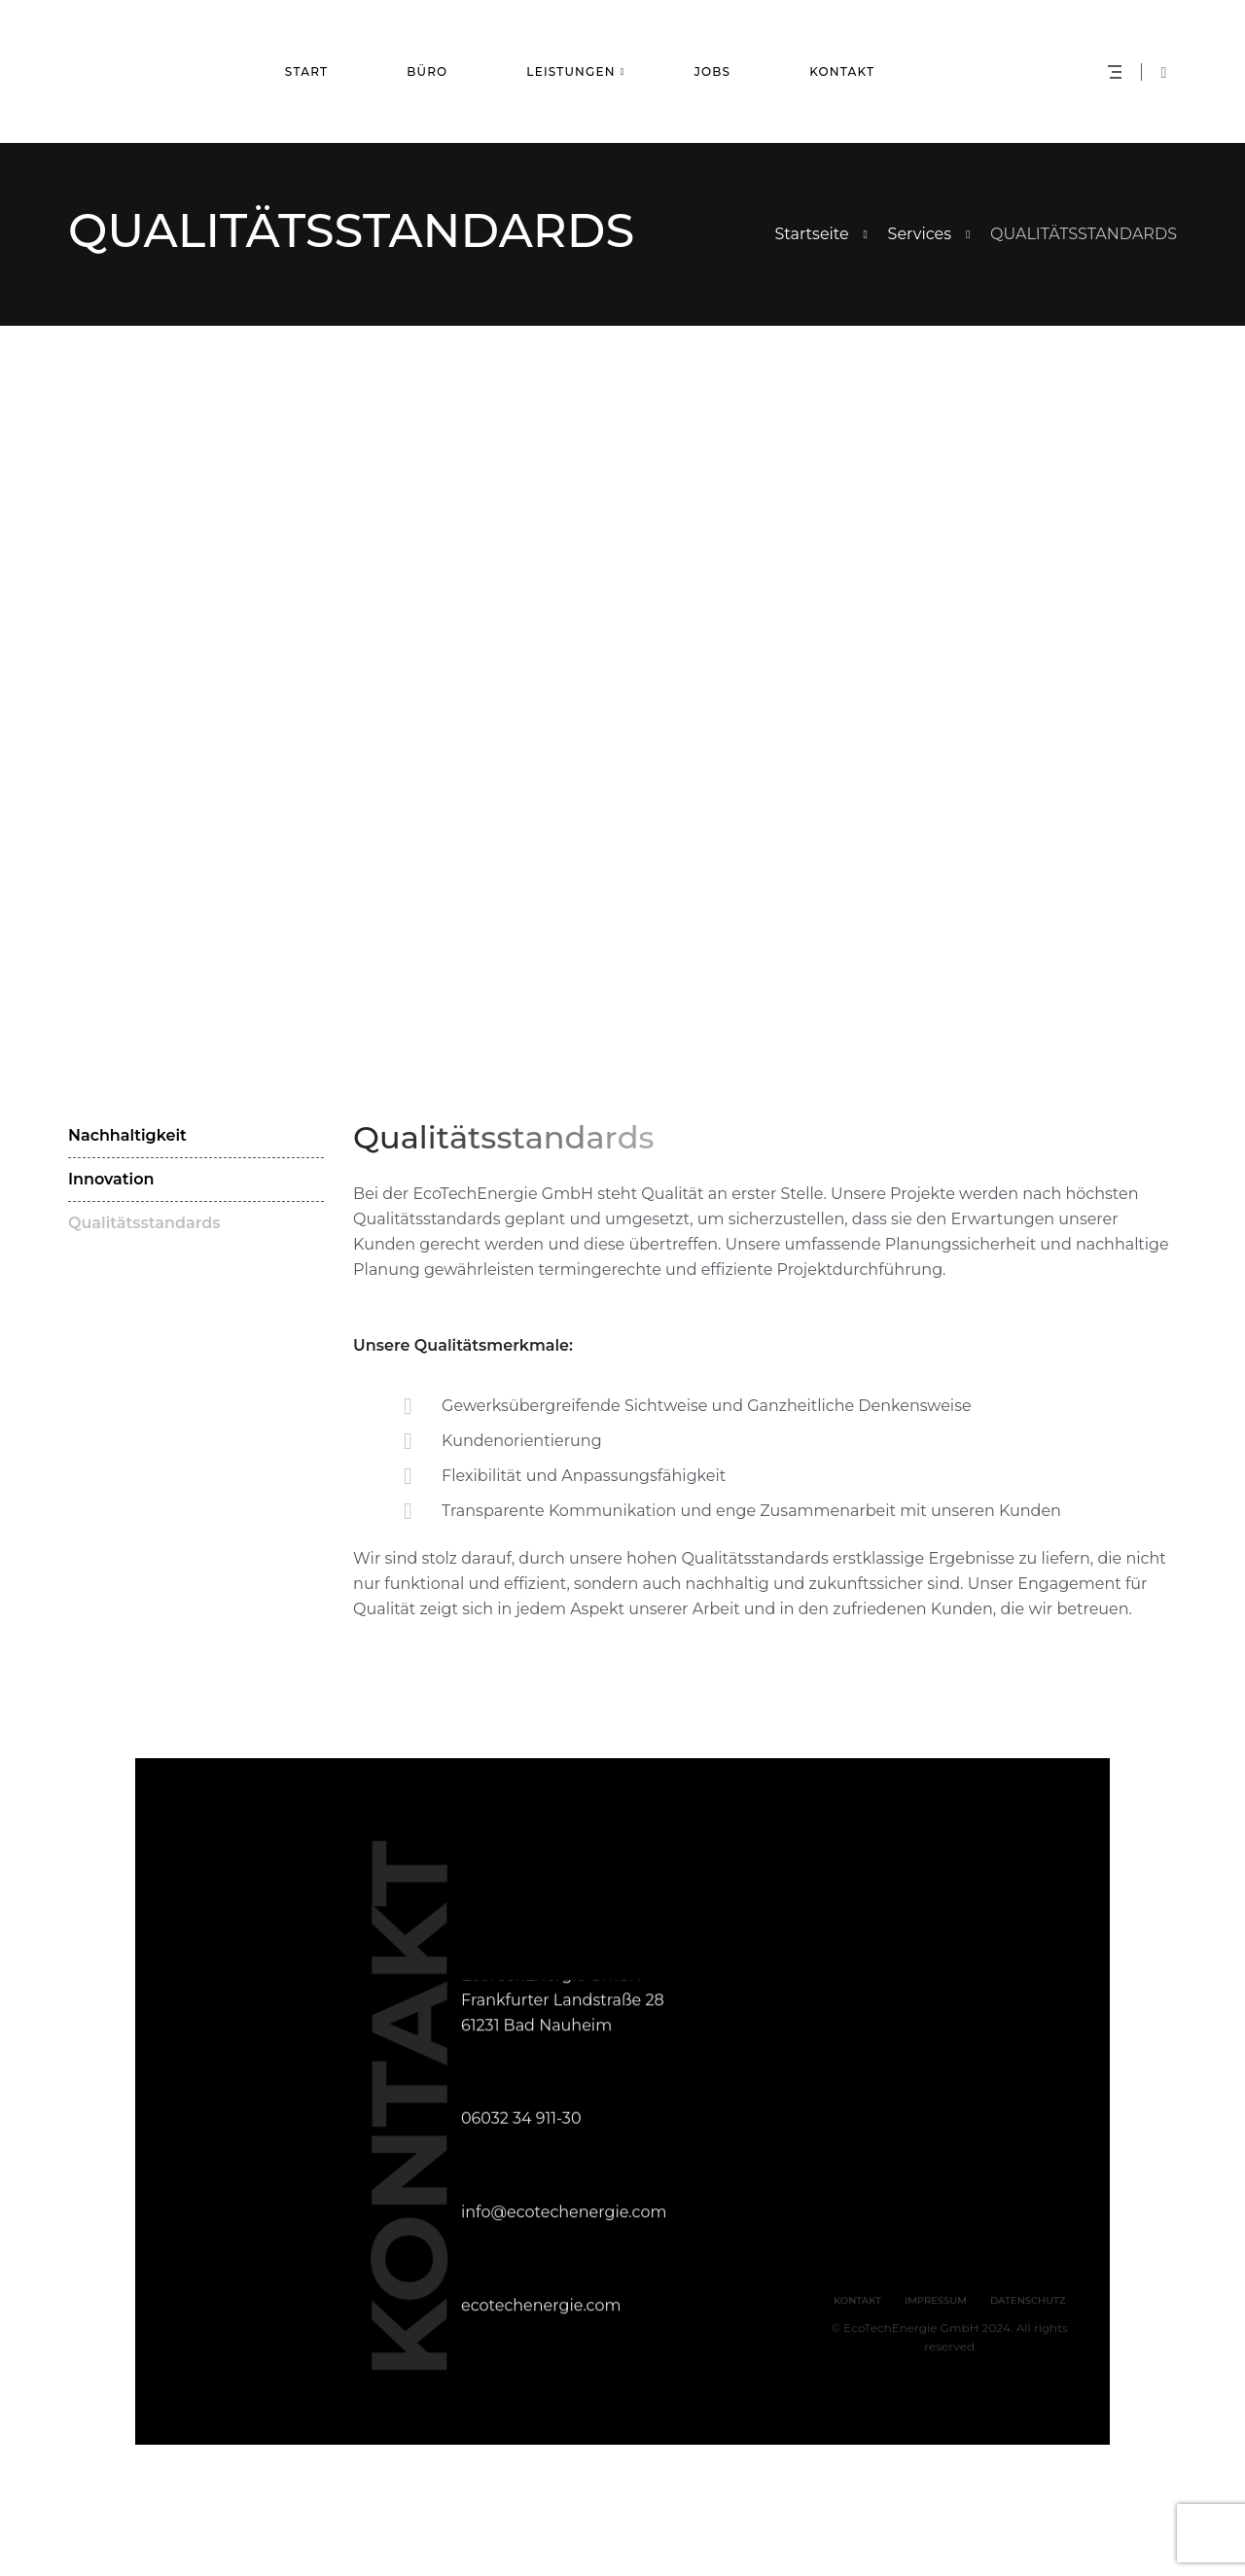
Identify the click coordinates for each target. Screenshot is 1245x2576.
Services (919, 234)
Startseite (812, 234)
